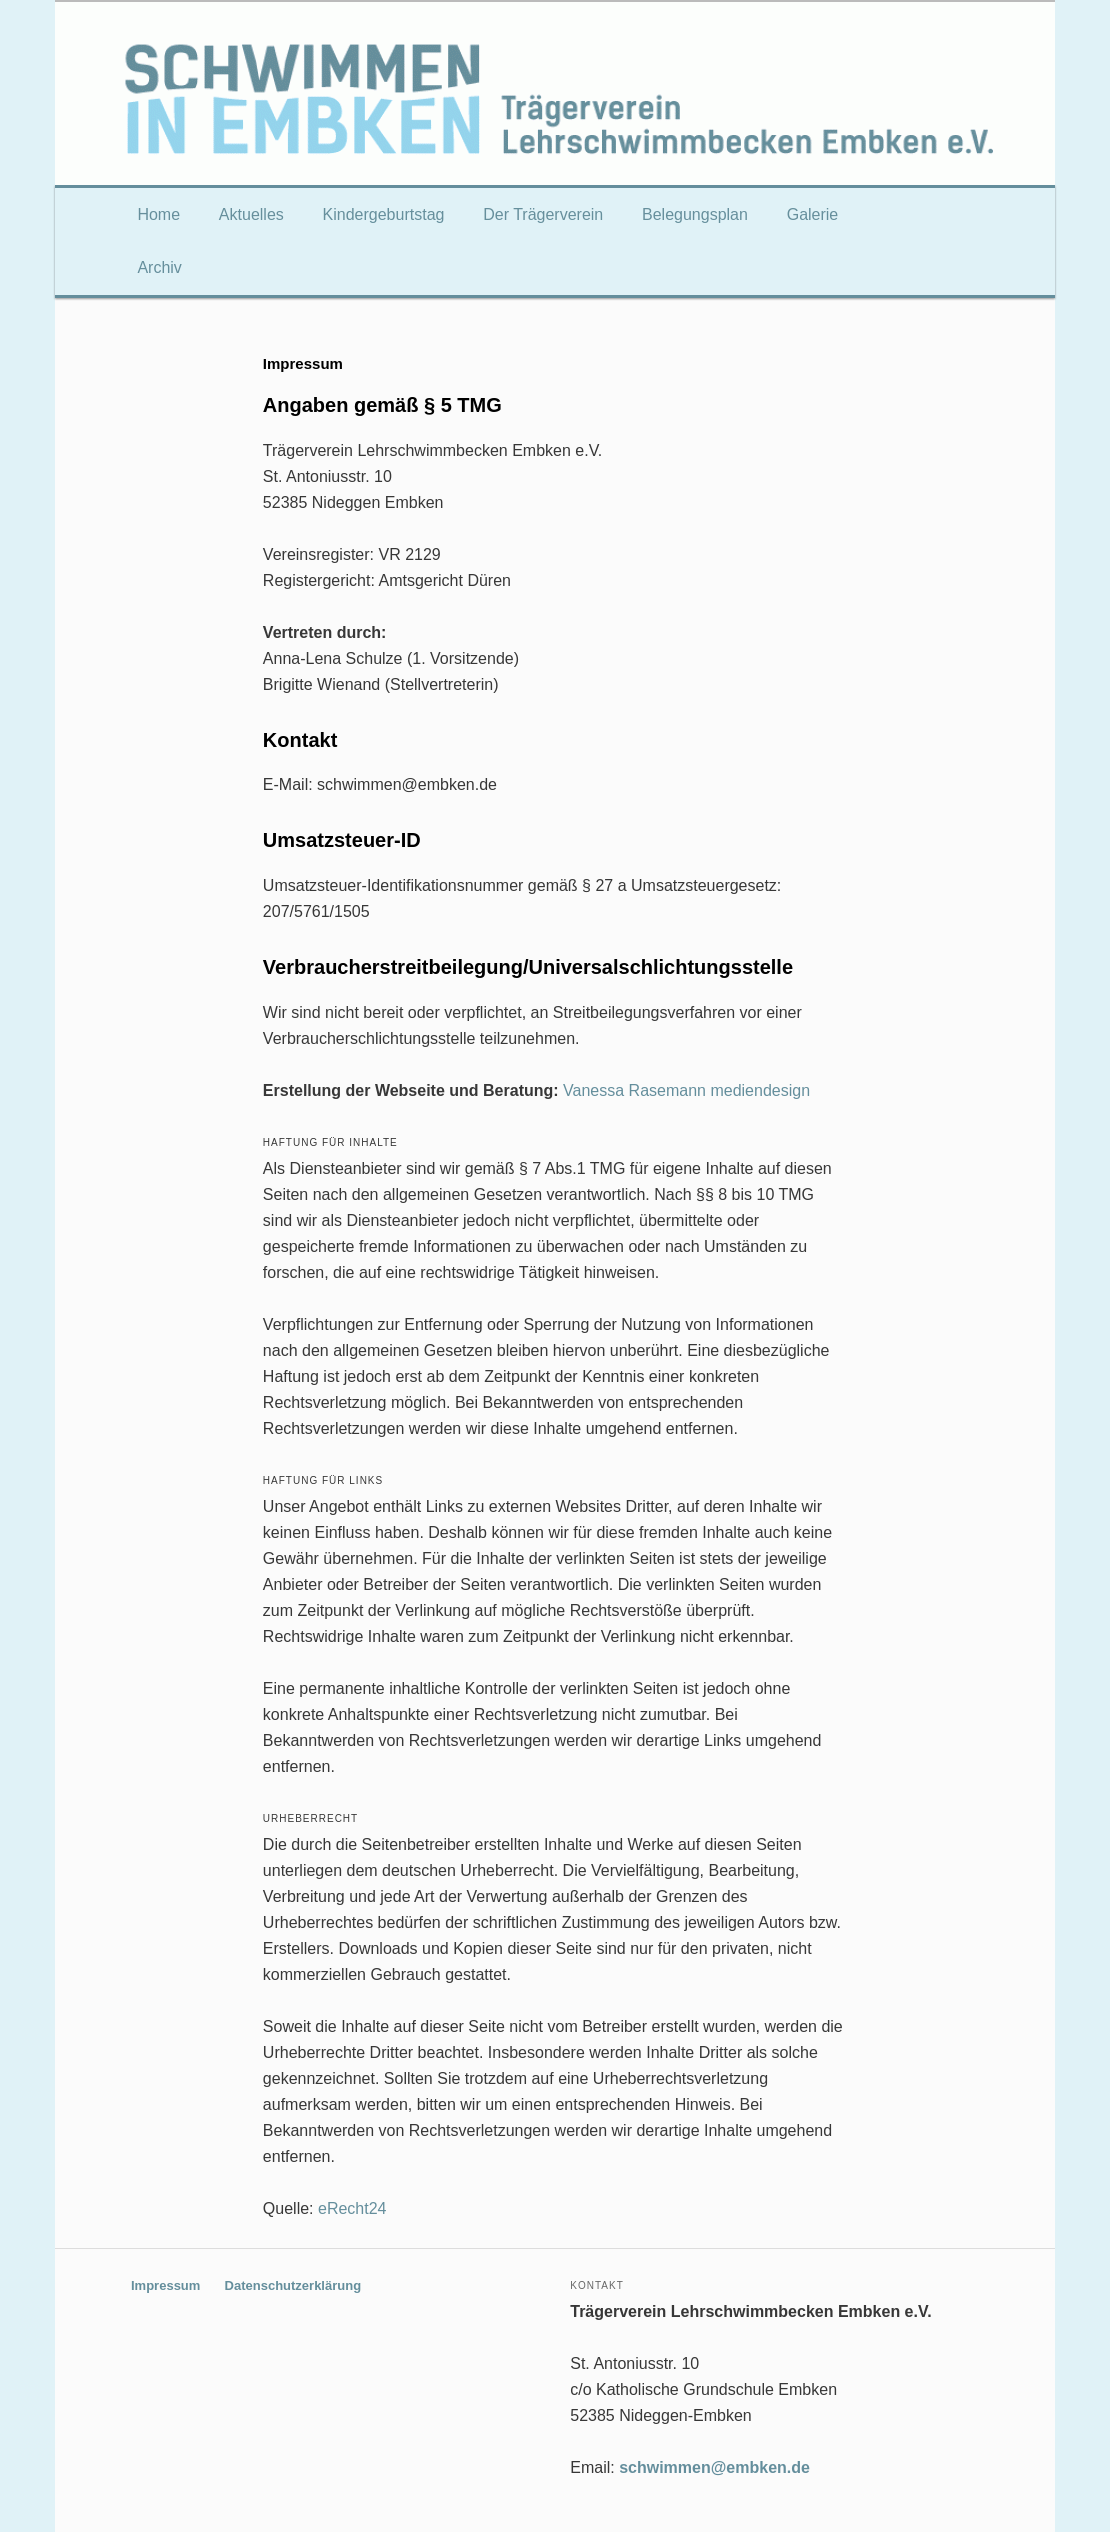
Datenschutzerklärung (293, 2285)
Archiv (159, 267)
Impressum (165, 2285)
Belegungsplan (695, 214)
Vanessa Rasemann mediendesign (686, 1090)
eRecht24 (352, 2208)
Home (158, 214)
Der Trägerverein (543, 214)
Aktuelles (251, 214)
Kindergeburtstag (384, 214)
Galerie (813, 214)
